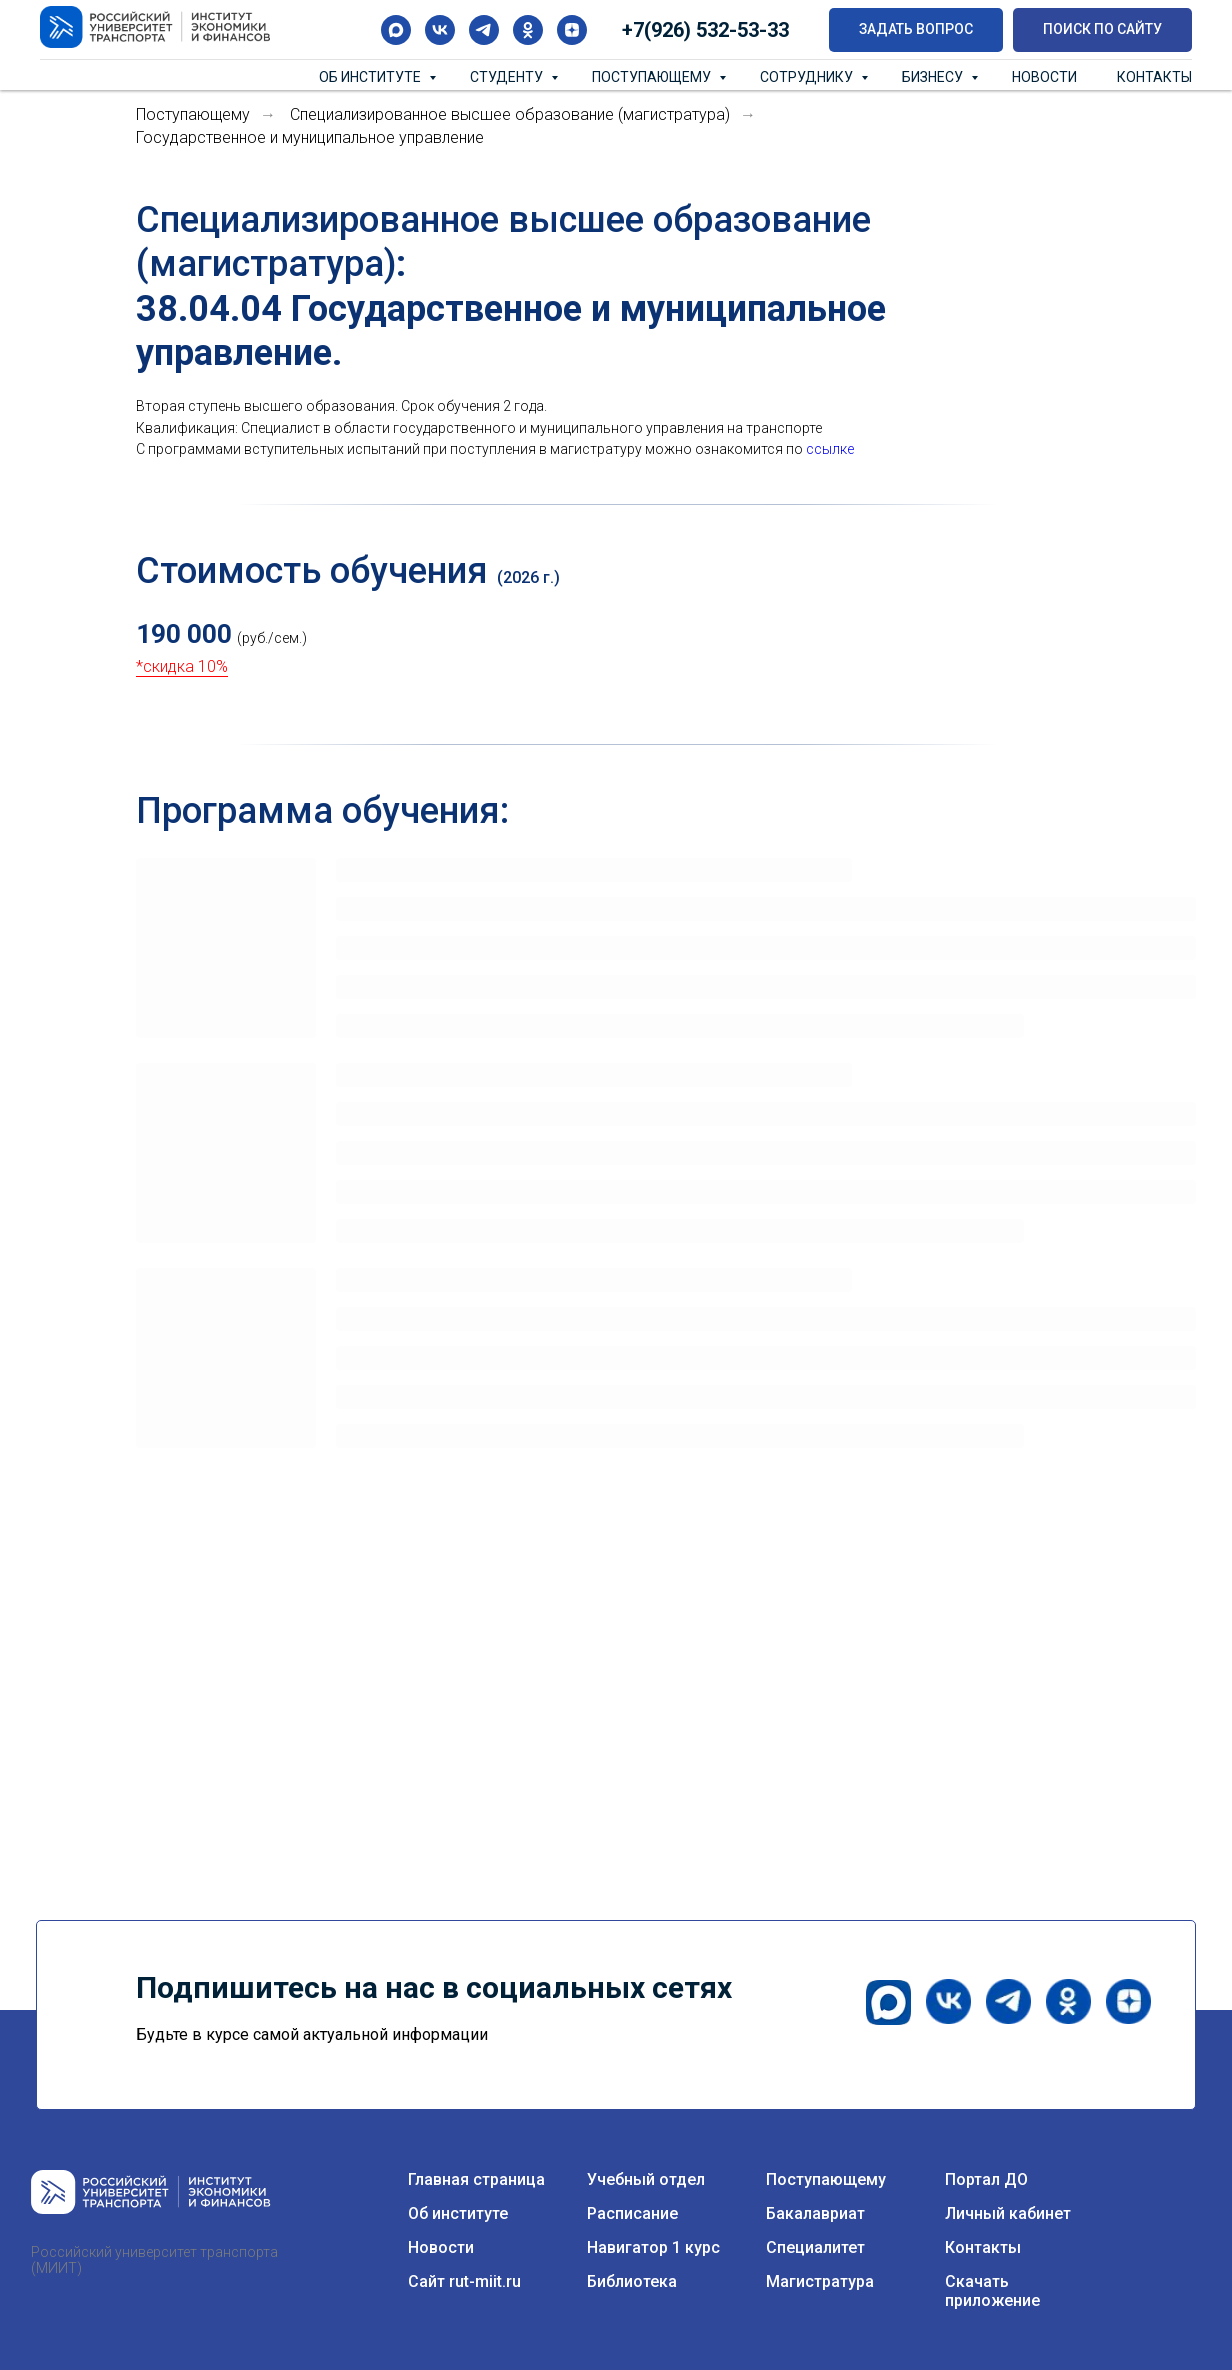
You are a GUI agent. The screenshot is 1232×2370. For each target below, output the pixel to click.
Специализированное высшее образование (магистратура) (510, 114)
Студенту (508, 77)
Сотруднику (808, 77)
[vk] (440, 30)
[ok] (528, 30)
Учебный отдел (646, 2179)
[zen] (572, 30)
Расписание (632, 2213)
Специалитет (815, 2247)
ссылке (830, 449)
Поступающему (653, 77)
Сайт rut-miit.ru (464, 2281)
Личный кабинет (1008, 2213)
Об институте (371, 77)
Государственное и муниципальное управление (310, 137)
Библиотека (632, 2281)
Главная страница (476, 2179)
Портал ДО (986, 2179)
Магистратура (820, 2281)
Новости (1044, 77)
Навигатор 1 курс (653, 2247)
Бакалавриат (815, 2213)
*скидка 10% (182, 666)
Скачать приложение (992, 2291)
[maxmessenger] (396, 30)
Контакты (1154, 77)
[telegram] (484, 30)
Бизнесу (934, 77)
